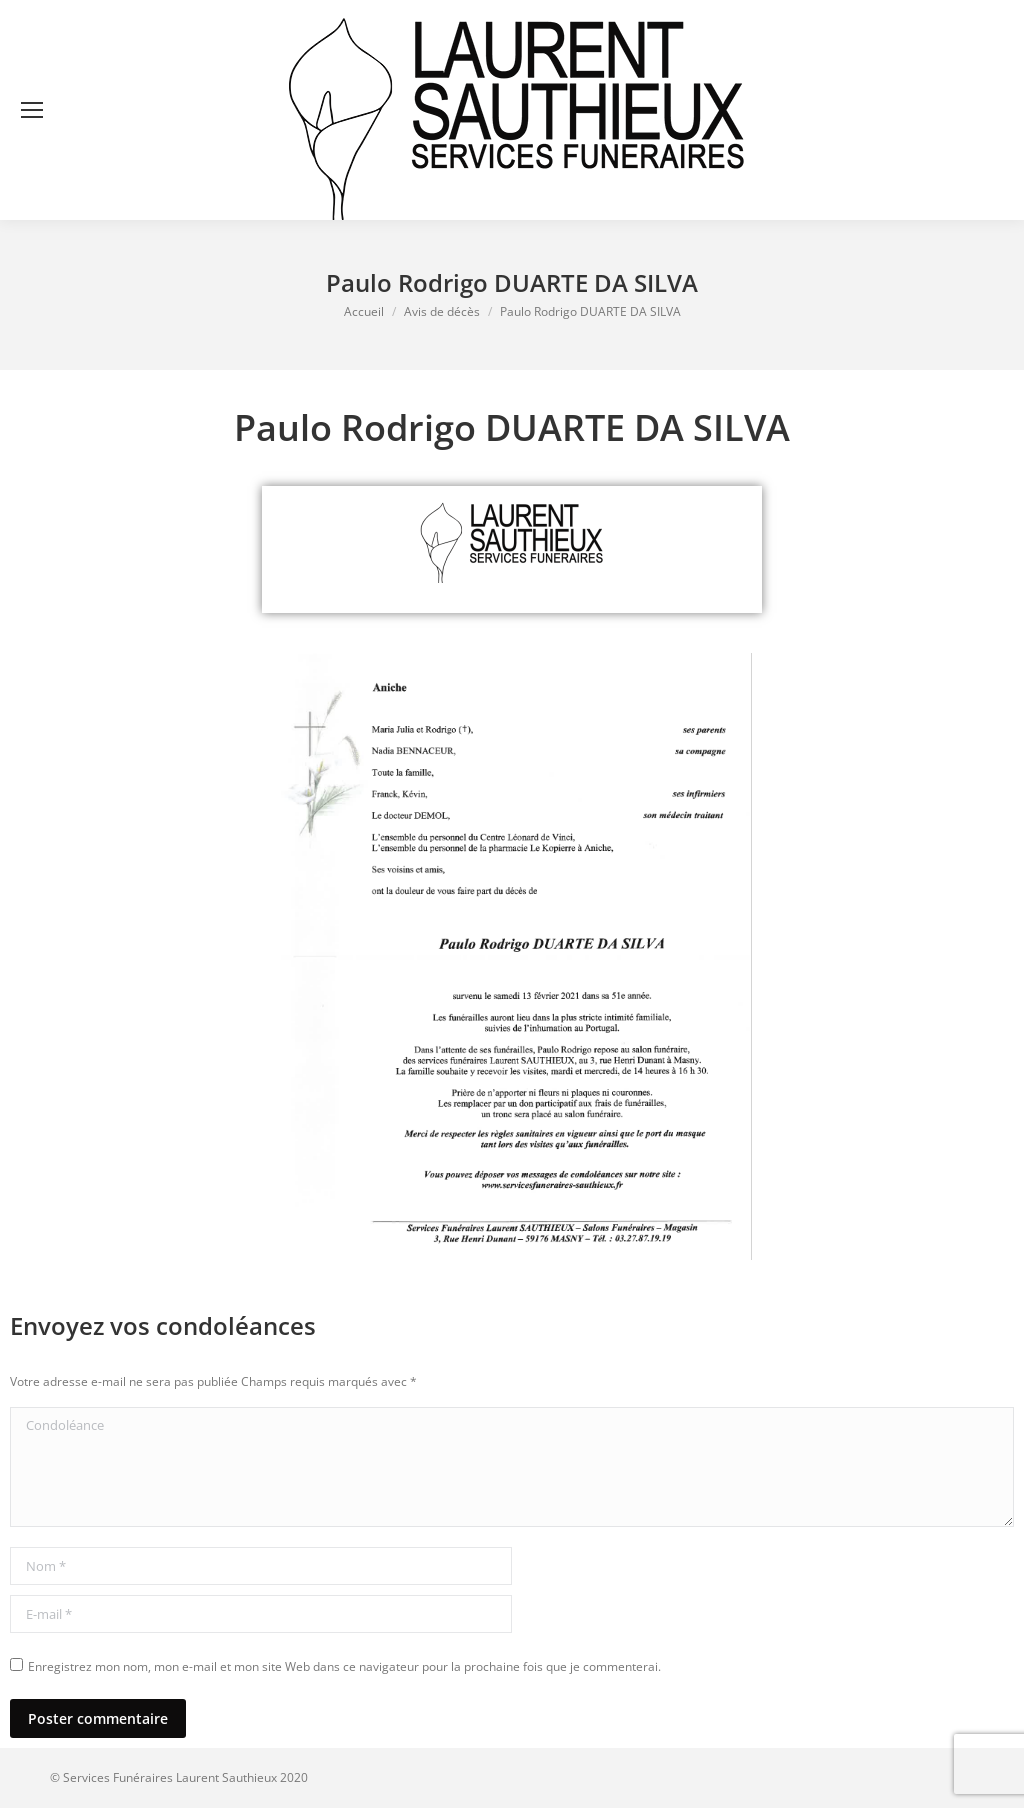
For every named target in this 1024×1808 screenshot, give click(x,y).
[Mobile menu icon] (32, 110)
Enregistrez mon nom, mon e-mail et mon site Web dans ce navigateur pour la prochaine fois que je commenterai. (344, 1666)
